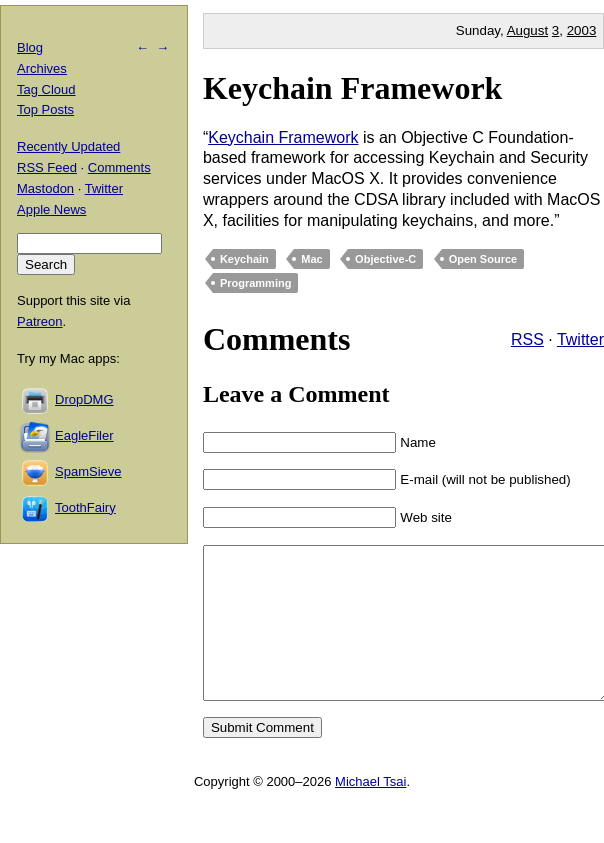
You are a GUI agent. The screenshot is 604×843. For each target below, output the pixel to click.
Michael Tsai (370, 811)
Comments (119, 167)
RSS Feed (47, 167)
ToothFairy (85, 507)
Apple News (51, 209)
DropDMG (84, 399)
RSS (527, 339)
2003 (582, 30)
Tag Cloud (46, 89)
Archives (42, 68)
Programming (256, 283)
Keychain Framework (353, 88)
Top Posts (45, 109)
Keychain (244, 259)
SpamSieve (88, 471)
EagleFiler (84, 435)
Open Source (483, 259)
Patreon (40, 321)
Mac (311, 259)
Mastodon (45, 188)
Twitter (580, 339)
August (528, 30)
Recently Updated (68, 146)
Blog (30, 47)
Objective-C (385, 259)
